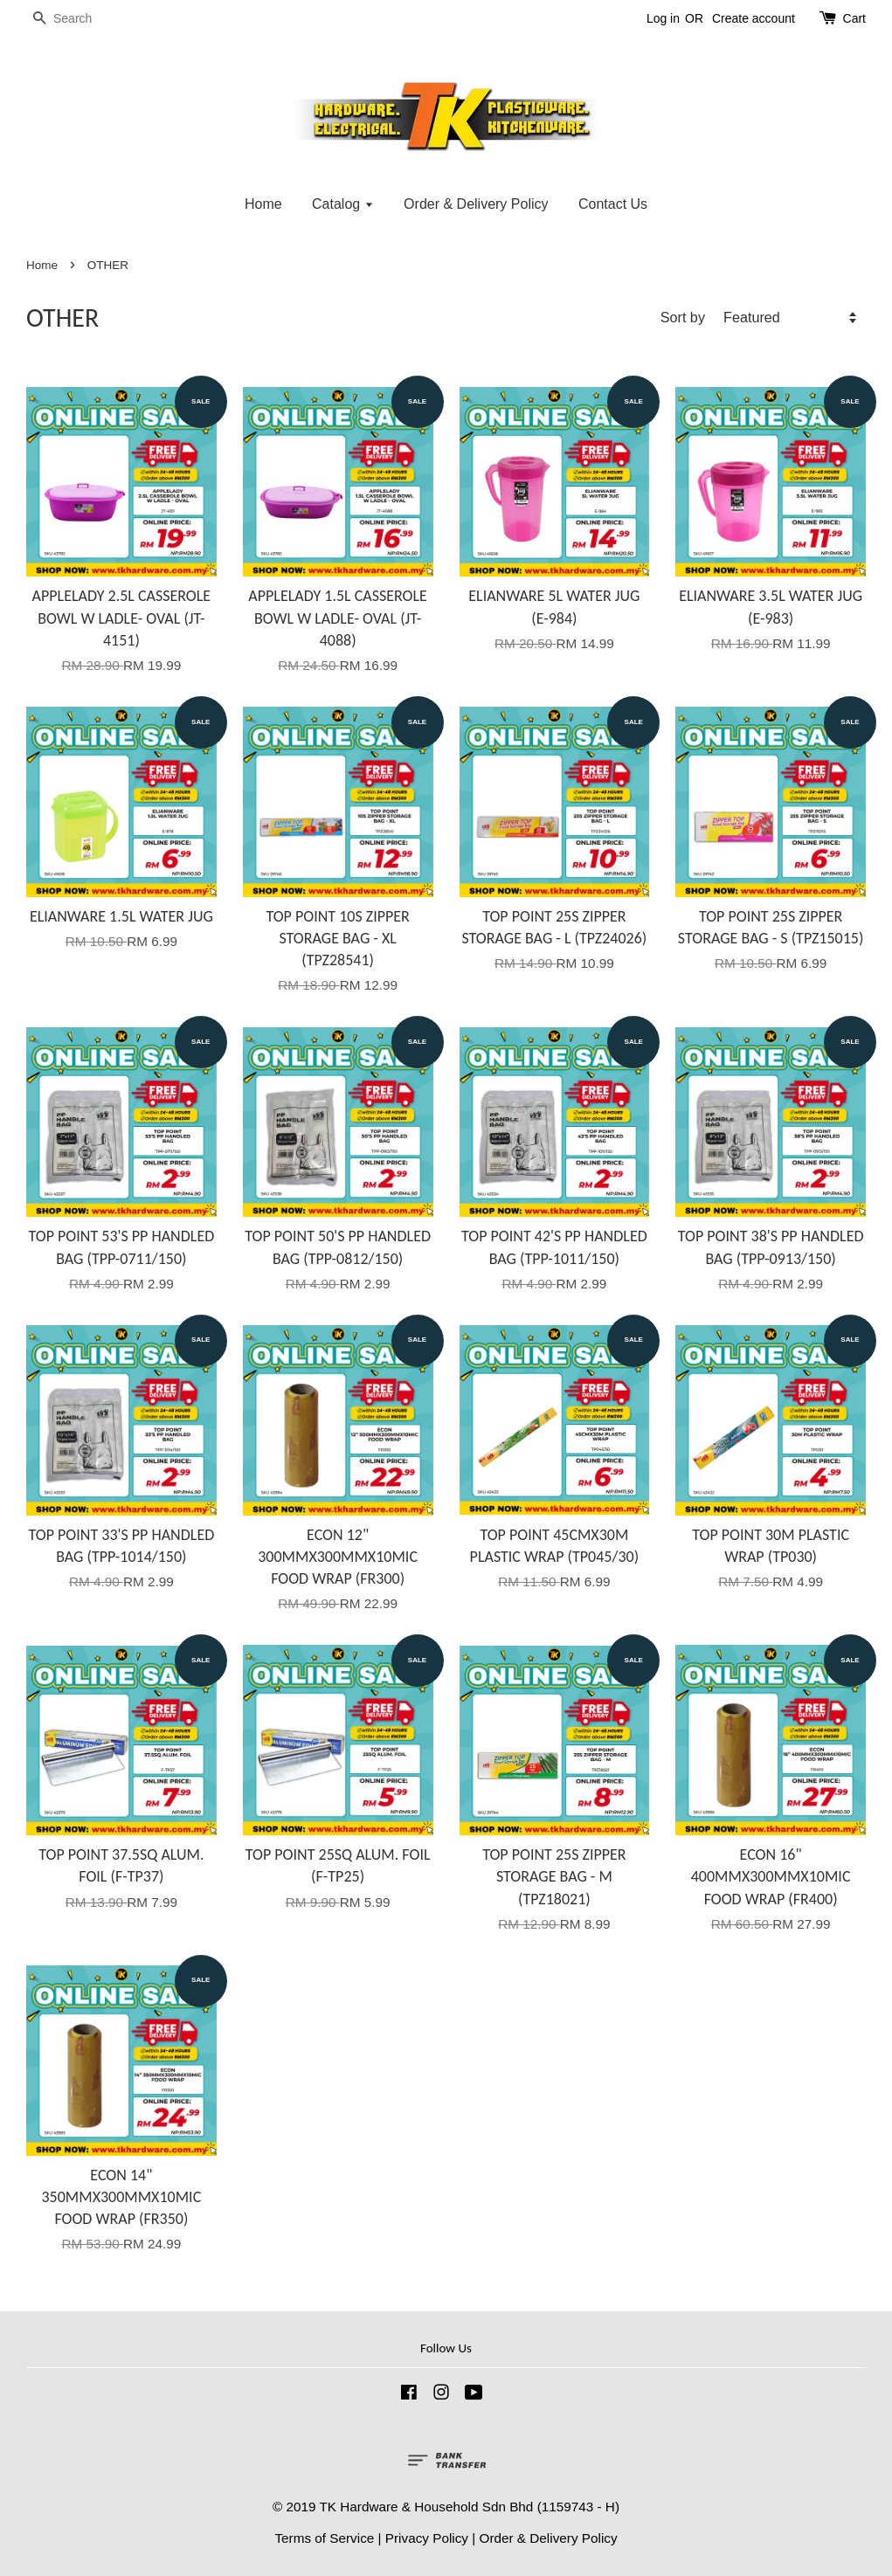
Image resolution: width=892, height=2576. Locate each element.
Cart (854, 18)
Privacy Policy (426, 2538)
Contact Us (612, 204)
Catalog (343, 204)
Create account (753, 18)
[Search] (78, 18)
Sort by (682, 317)
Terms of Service (324, 2538)
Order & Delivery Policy (476, 204)
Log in (663, 18)
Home (263, 204)
